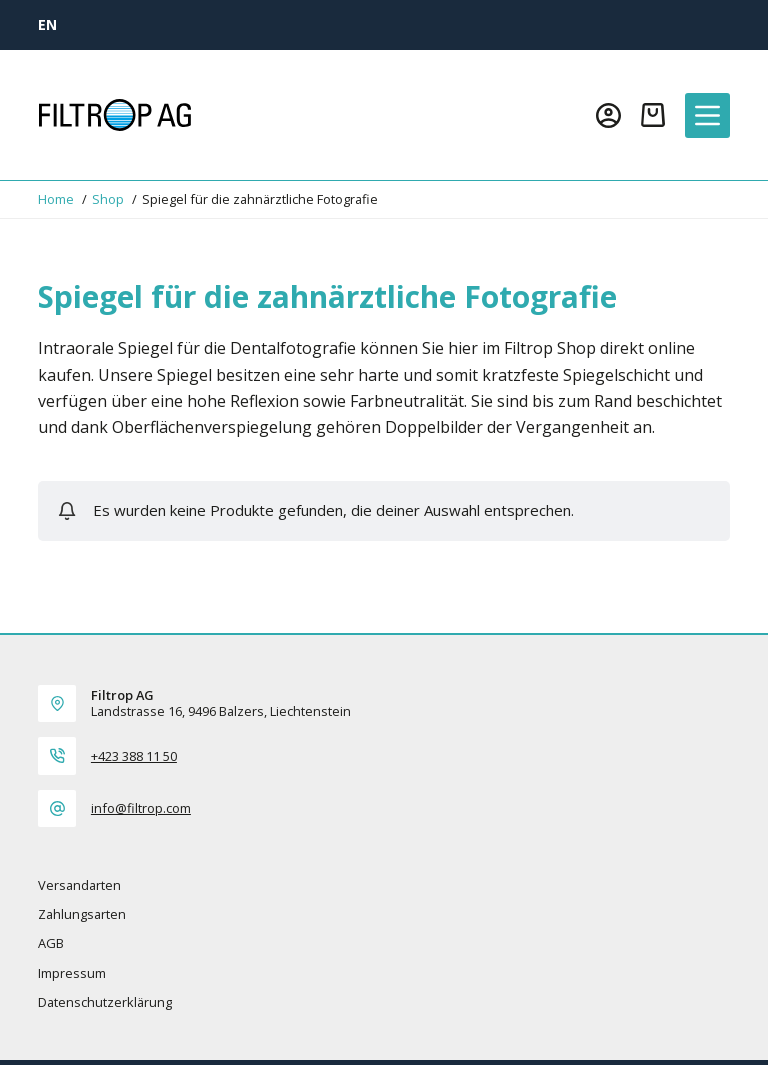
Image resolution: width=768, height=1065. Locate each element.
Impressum (72, 973)
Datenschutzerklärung (105, 1002)
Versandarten (79, 885)
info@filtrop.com (141, 808)
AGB (51, 943)
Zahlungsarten (82, 914)
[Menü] (707, 115)
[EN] (47, 24)
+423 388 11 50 (134, 756)
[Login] (608, 115)
